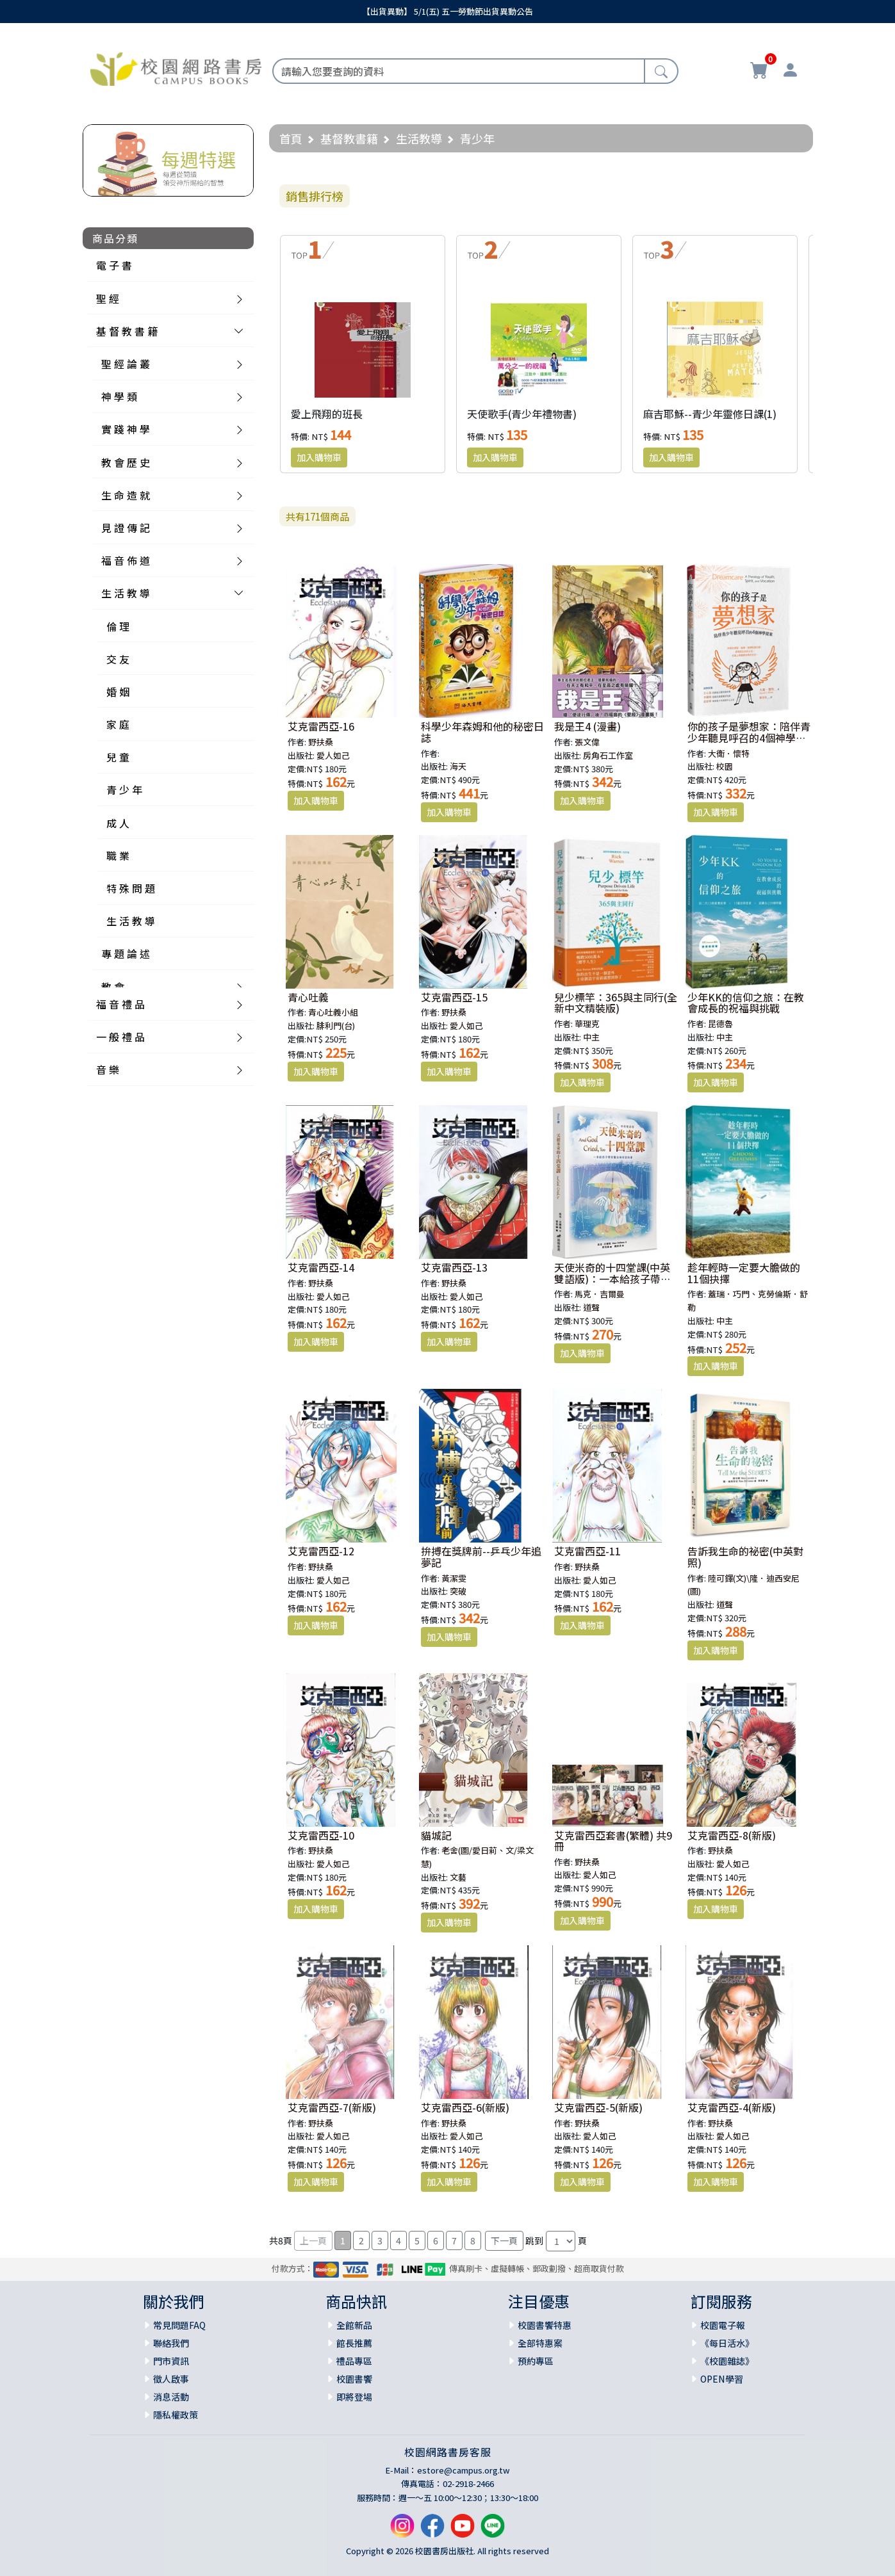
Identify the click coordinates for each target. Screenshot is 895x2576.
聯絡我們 (171, 2343)
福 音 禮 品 (120, 1004)
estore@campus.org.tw (463, 2470)
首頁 (290, 138)
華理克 (587, 1023)
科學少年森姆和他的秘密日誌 (482, 731)
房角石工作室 (608, 755)
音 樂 (107, 1069)
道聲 (591, 1307)
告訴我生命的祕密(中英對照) (745, 1556)
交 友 (117, 659)
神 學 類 (119, 396)
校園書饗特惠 (544, 2325)
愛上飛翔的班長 (327, 413)
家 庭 (117, 724)
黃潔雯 (453, 1578)
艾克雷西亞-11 (587, 1551)
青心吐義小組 (333, 1012)
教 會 (112, 986)
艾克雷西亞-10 (321, 1835)
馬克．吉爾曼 (600, 1294)
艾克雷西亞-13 (454, 1267)
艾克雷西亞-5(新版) (598, 2107)
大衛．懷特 (729, 753)
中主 (591, 1037)
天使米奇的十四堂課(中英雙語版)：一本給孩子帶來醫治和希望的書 (612, 1278)
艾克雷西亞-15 (454, 997)
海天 (458, 766)
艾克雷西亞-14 (321, 1267)
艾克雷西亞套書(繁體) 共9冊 (613, 1840)
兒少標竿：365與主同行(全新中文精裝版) (615, 1002)
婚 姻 (117, 691)
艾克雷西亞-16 (321, 726)
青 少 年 (124, 789)
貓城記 (436, 1835)
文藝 (458, 1877)
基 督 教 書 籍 (127, 331)
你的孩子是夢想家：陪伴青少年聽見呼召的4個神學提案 (748, 737)
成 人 (117, 822)
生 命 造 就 (125, 495)
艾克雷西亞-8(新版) (731, 1835)
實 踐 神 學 (125, 429)
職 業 (117, 855)
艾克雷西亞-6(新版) (465, 2107)
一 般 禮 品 (120, 1036)
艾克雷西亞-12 (321, 1551)
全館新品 (354, 2325)
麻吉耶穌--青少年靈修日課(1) (709, 413)
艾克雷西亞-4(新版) (731, 2107)
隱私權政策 (175, 2414)
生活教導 (419, 138)
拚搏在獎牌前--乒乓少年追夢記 (481, 1556)
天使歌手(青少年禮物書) (522, 413)
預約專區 (536, 2360)
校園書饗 (354, 2378)
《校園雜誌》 (727, 2360)
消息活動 (171, 2396)
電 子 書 (114, 265)
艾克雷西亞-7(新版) (332, 2107)
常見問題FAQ (179, 2325)
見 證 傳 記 (125, 527)
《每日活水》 (727, 2343)
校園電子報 (722, 2325)
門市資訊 (171, 2360)
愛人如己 (333, 755)
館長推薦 (354, 2343)
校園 (724, 766)
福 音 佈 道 (125, 560)
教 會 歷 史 (125, 462)
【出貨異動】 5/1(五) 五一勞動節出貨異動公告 (447, 11)
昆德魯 (720, 1023)
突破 (458, 1591)
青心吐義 (308, 997)
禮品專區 (354, 2360)
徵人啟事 (171, 2378)
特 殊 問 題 (130, 888)
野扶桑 (320, 742)
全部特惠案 (540, 2343)
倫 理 (117, 626)
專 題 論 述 (125, 953)
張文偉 (587, 742)
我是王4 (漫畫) (587, 726)
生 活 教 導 (125, 593)
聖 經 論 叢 (125, 363)
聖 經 (107, 298)
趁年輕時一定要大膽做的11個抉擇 (743, 1273)
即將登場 (354, 2396)
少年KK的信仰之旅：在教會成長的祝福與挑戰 (745, 1002)
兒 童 (117, 757)
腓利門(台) (335, 1025)
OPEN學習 (721, 2378)
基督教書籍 (349, 138)
